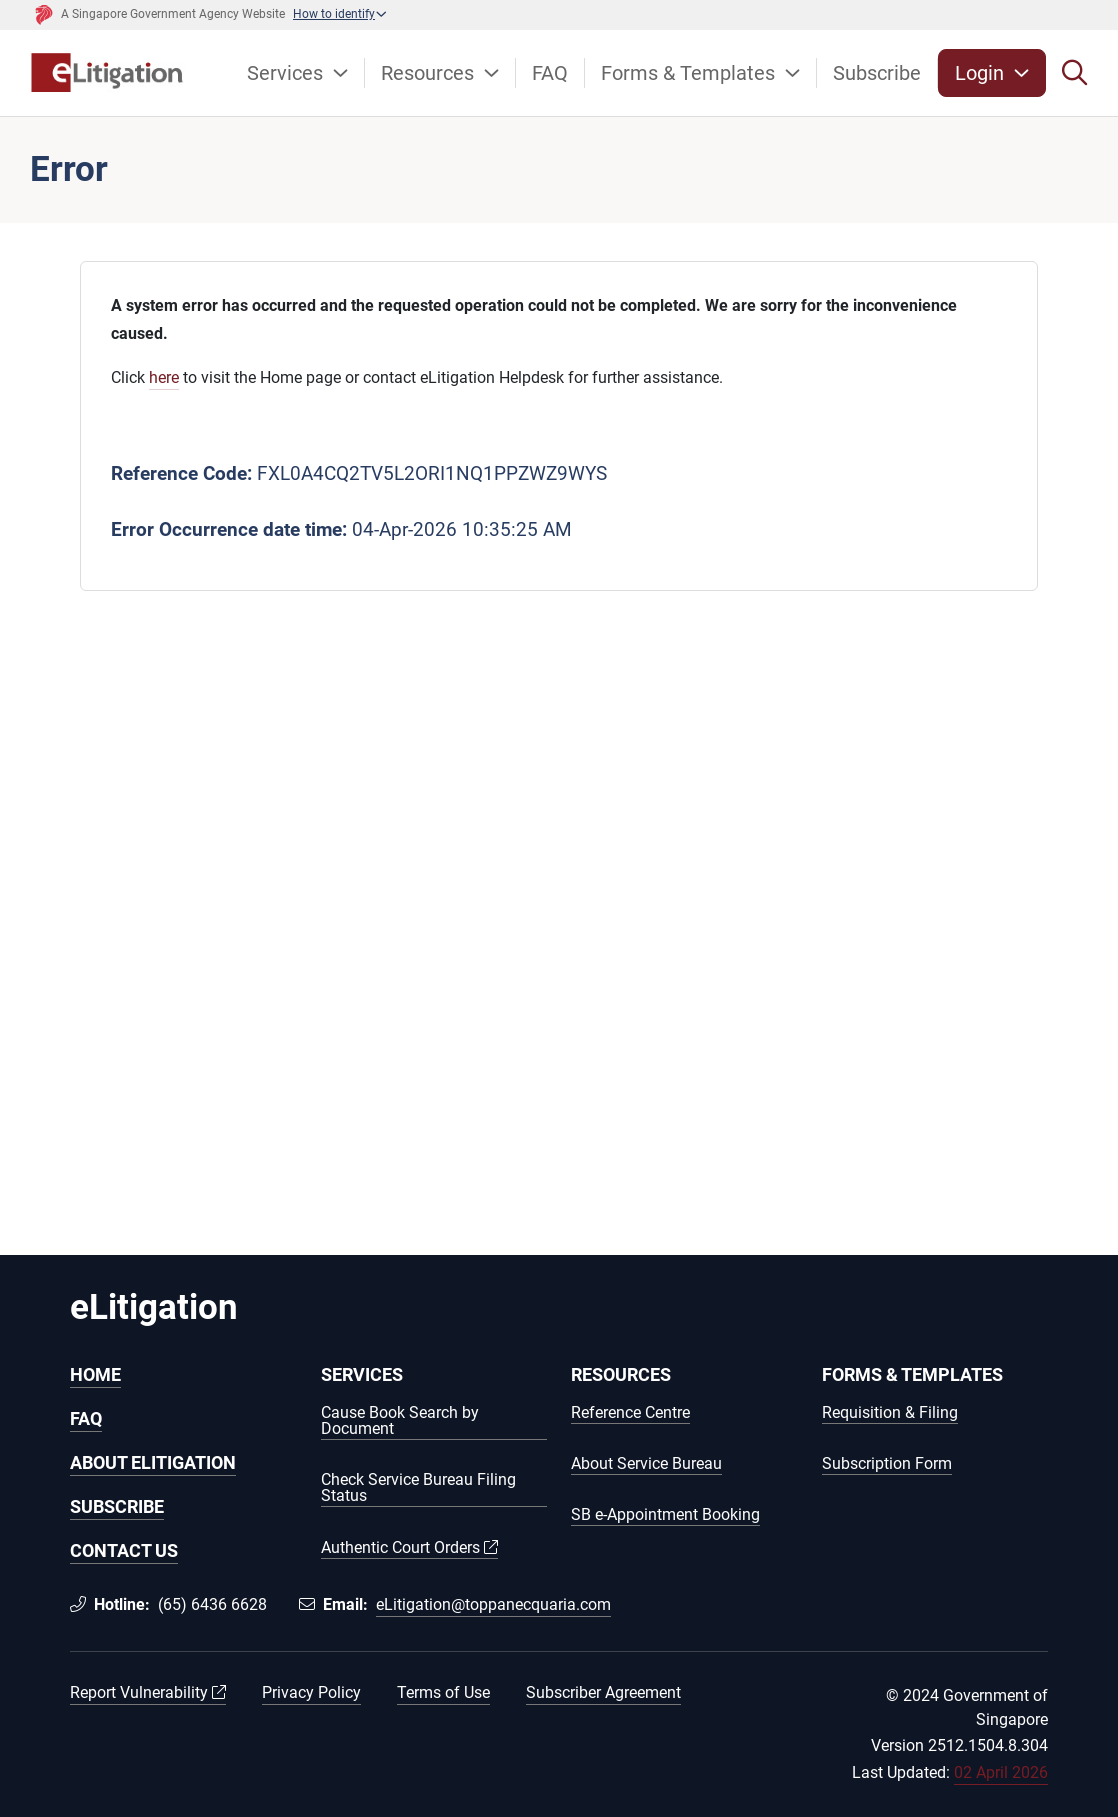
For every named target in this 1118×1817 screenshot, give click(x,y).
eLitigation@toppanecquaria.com (493, 1604)
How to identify (334, 14)
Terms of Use (443, 1692)
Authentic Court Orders (409, 1548)
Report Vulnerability (148, 1692)
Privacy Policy (311, 1692)
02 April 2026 (1001, 1772)
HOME (95, 1374)
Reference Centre (630, 1413)
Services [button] (287, 73)
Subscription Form (887, 1464)
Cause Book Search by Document (400, 1421)
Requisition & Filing (890, 1413)
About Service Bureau (646, 1464)
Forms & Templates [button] (690, 73)
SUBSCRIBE (117, 1506)
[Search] (1075, 73)
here (164, 377)
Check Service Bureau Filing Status (418, 1488)
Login (982, 73)
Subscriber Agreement (603, 1692)
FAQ (550, 73)
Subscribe (877, 73)
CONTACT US (124, 1550)
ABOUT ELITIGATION (153, 1462)
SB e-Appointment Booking (665, 1515)
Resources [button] (430, 73)
